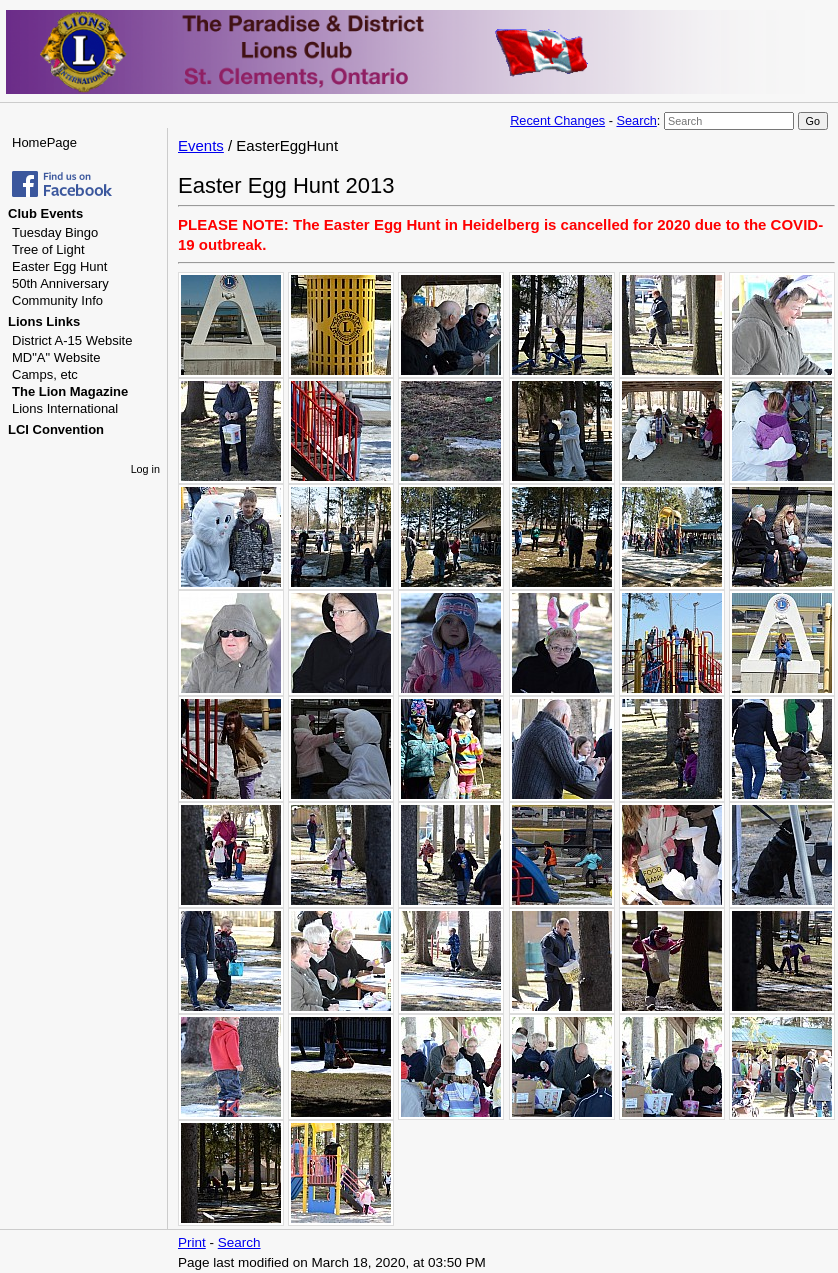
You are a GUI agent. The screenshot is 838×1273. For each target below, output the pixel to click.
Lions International (65, 408)
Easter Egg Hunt (59, 266)
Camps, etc (45, 374)
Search (636, 120)
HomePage (44, 142)
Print (192, 1242)
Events (201, 145)
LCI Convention (56, 429)
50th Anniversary (60, 283)
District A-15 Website (72, 340)
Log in (145, 469)
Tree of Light (48, 249)
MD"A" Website (56, 357)
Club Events (45, 213)
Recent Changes (557, 120)
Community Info (57, 300)
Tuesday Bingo (55, 232)
